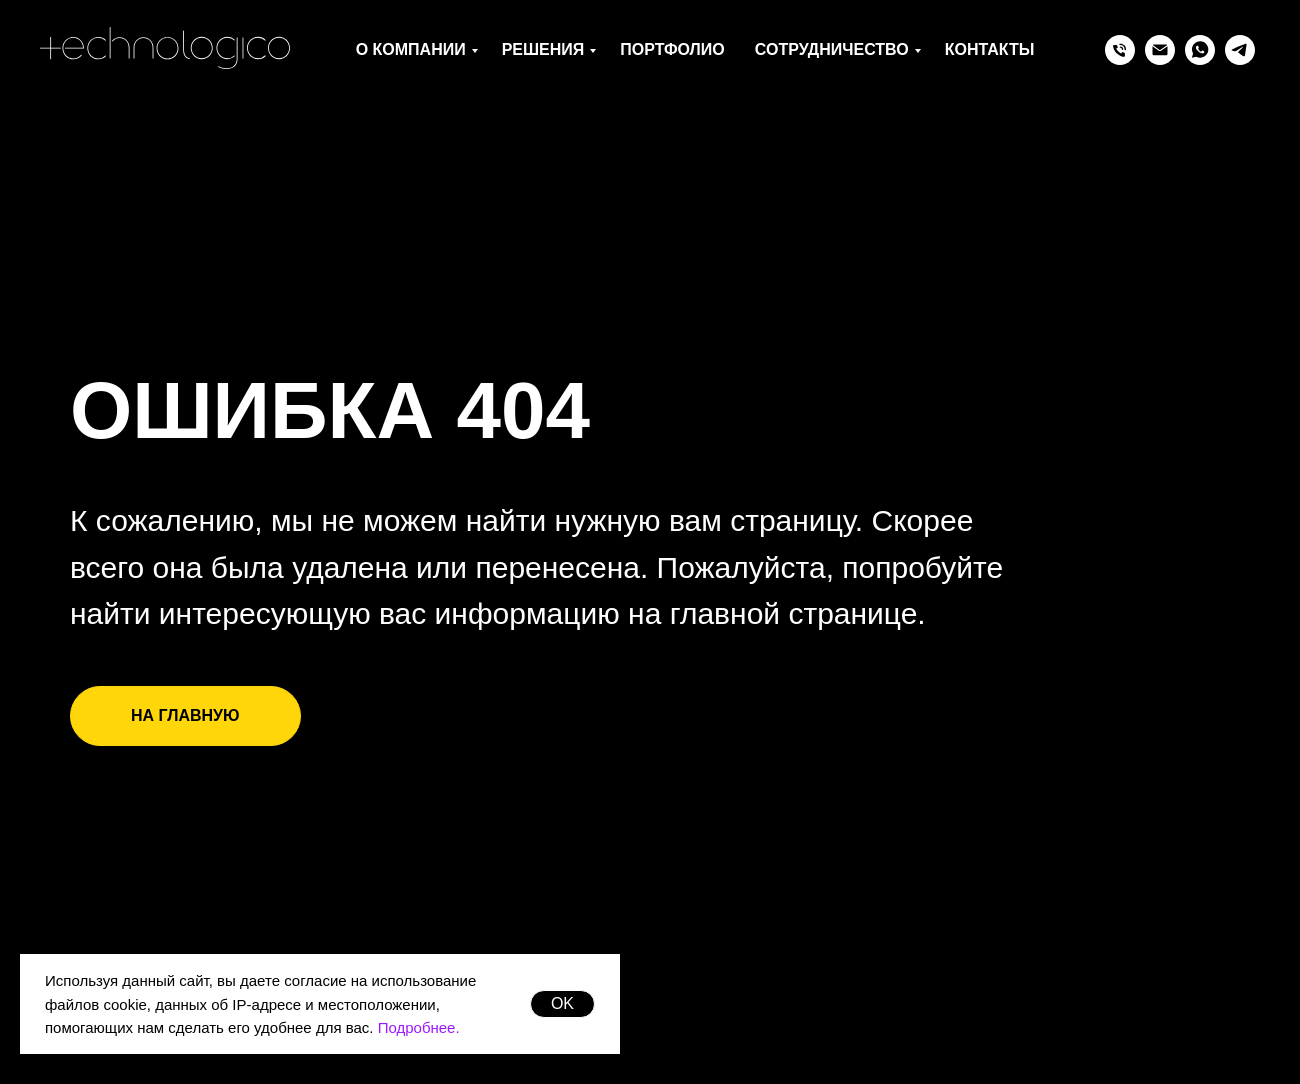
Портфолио (672, 49)
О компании (411, 49)
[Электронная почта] (1160, 50)
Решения (543, 49)
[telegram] (1240, 50)
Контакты (990, 49)
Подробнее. (419, 1027)
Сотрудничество (832, 49)
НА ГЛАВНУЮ (185, 715)
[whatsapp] (1200, 50)
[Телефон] (1120, 50)
